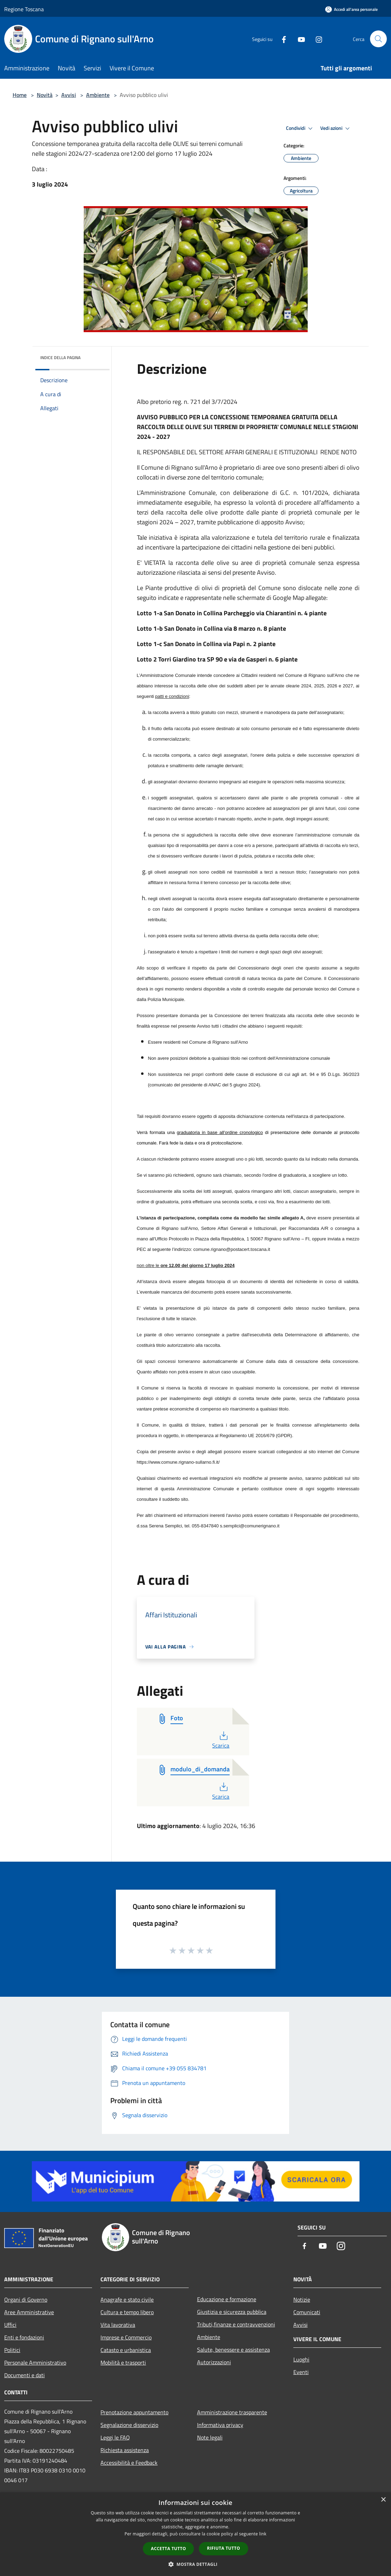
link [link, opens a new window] (262, 2534)
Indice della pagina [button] (60, 357)
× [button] (383, 2499)
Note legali (210, 2437)
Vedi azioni (336, 128)
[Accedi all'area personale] (351, 9)
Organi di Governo (25, 2299)
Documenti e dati (24, 2375)
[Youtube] (299, 38)
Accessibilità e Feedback (129, 2462)
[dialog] (195, 2534)
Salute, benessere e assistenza (233, 2349)
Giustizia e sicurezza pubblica (231, 2312)
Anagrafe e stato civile (127, 2299)
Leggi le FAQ (115, 2437)
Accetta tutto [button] (168, 2549)
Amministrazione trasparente (232, 2412)
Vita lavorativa (117, 2324)
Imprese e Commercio (126, 2337)
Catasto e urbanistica (125, 2350)
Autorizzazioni (214, 2362)
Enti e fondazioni (24, 2337)
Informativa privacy (220, 2425)
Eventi (301, 2372)
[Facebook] (281, 38)
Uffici (10, 2324)
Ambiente (98, 95)
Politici (12, 2350)
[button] (196, 2564)
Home (20, 95)
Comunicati (306, 2312)
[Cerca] (378, 38)
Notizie (301, 2299)
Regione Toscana (24, 9)
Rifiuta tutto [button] (223, 2548)
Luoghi (301, 2359)
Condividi (300, 128)
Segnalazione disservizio (129, 2425)
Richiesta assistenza (124, 2450)
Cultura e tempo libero (127, 2312)
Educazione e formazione (226, 2299)
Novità (45, 95)
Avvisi (68, 95)
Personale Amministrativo (35, 2362)
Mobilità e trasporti (123, 2362)
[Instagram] (316, 38)
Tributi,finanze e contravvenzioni (236, 2324)
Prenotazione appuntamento (134, 2412)
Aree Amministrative (29, 2312)
